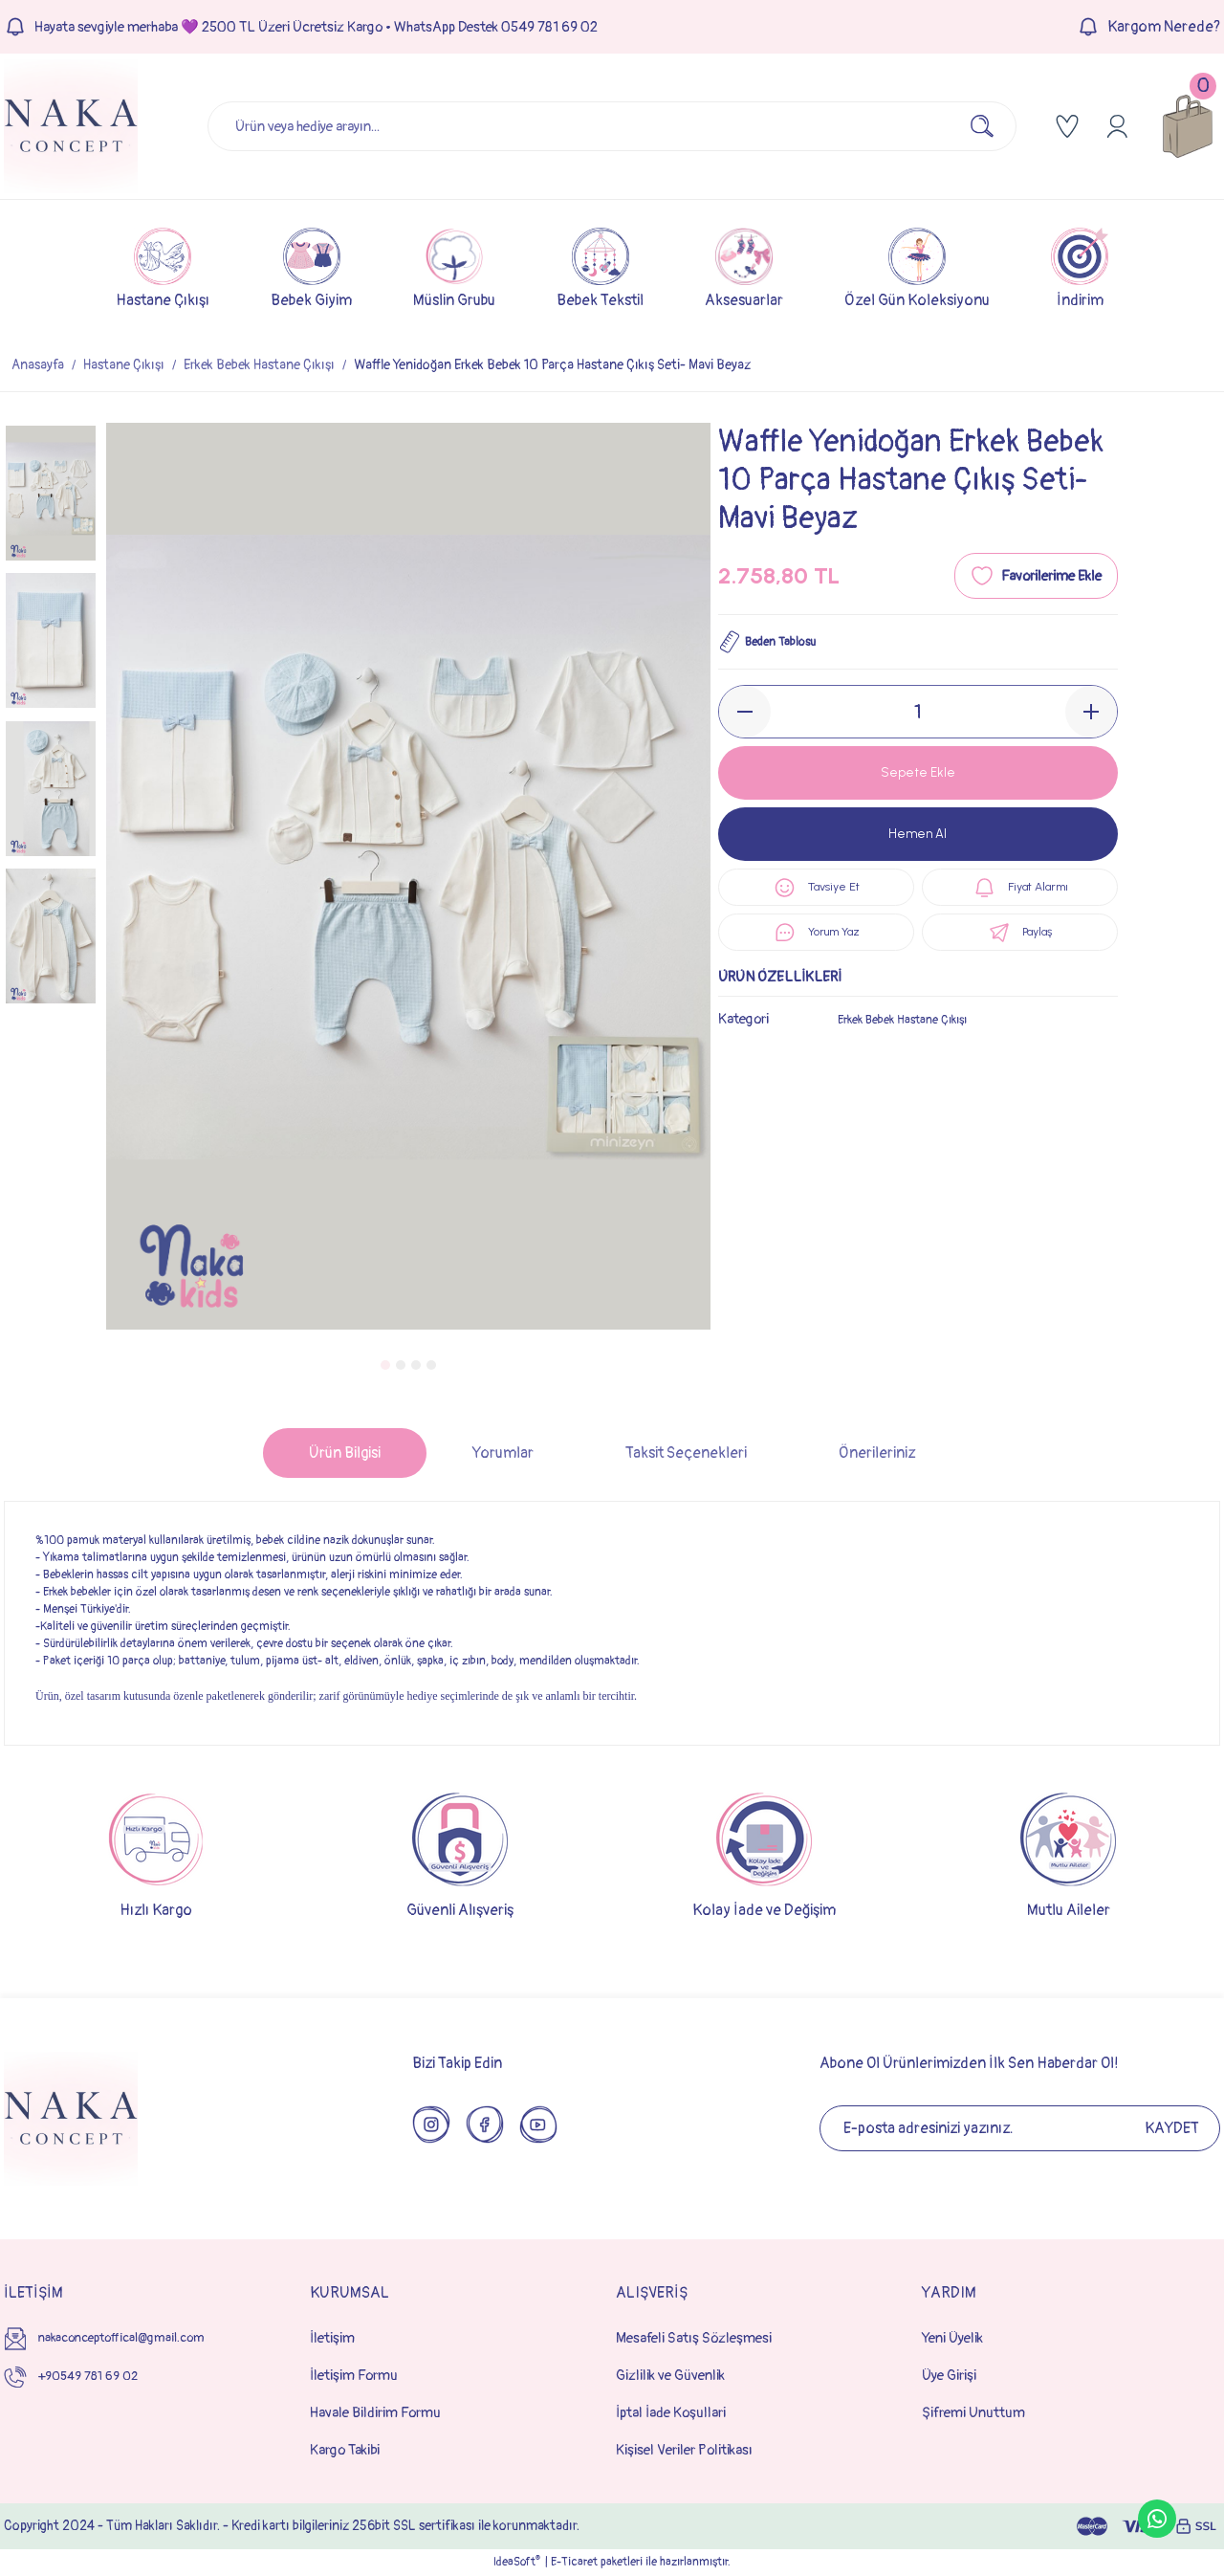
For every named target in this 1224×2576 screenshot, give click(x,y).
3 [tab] (416, 1365)
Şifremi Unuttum (973, 2413)
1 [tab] (385, 1365)
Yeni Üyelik (952, 2338)
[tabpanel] (408, 876)
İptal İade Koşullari (671, 2413)
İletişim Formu (354, 2376)
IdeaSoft (516, 2561)
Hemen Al (918, 834)
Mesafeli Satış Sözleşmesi (694, 2338)
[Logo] (71, 126)
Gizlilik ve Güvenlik (670, 2376)
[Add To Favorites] (1036, 576)
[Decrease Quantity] (745, 712)
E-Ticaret (574, 2562)
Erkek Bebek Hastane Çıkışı (915, 1040)
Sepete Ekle (918, 772)
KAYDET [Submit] (1172, 2128)
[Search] (612, 126)
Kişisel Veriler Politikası (684, 2450)
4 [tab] (431, 1365)
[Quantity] (918, 711)
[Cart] (1187, 126)
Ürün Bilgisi (345, 1453)
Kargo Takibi (345, 2450)
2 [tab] (400, 1365)
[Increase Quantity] (1091, 712)
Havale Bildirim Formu (375, 2413)
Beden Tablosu (776, 641)
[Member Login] (1116, 126)
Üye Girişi (949, 2376)
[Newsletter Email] (1020, 2128)
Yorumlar (503, 1453)
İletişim (332, 2338)
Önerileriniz (877, 1453)
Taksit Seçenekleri (686, 1453)
